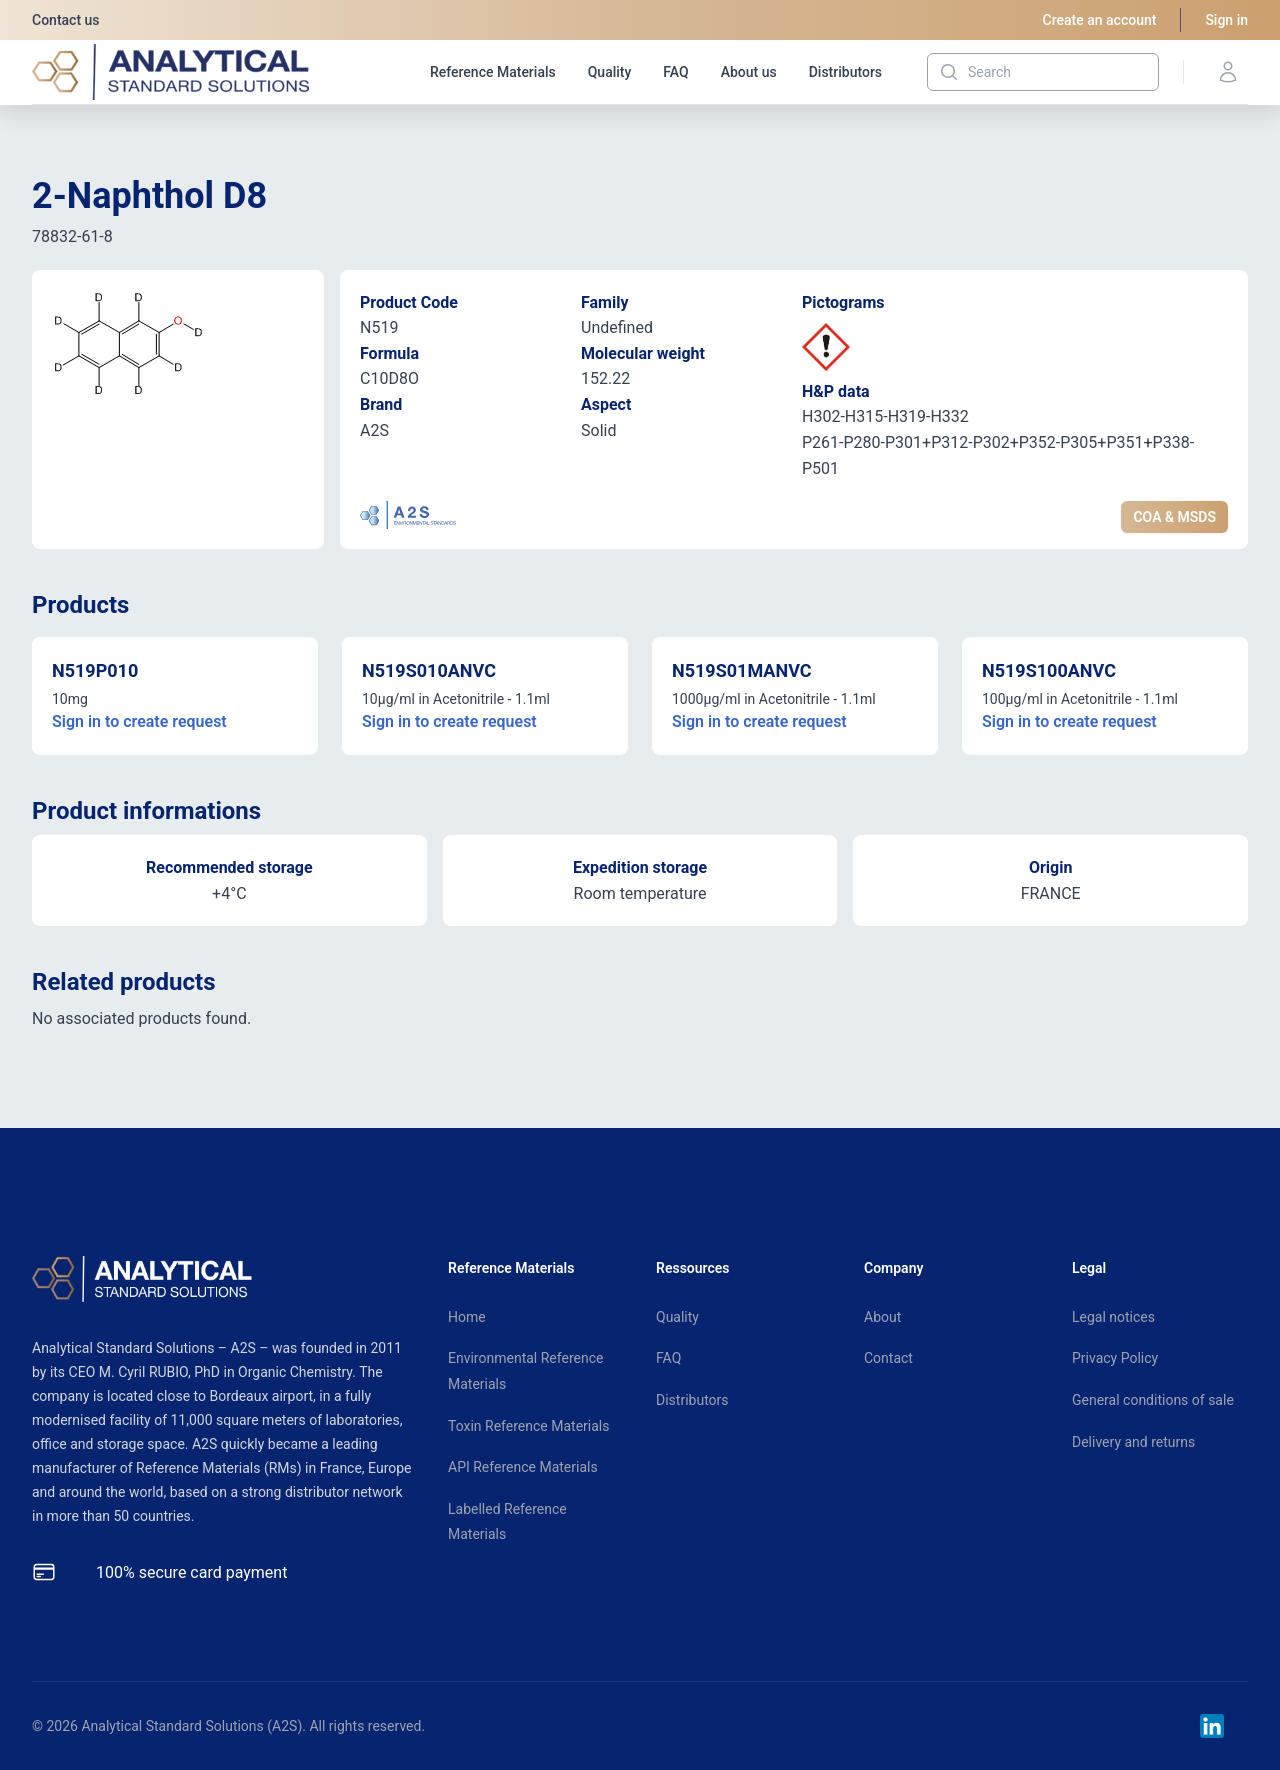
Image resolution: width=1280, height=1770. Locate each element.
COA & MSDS (1174, 517)
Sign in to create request (139, 721)
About (882, 1317)
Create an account (1100, 20)
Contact (888, 1358)
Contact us (66, 20)
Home (467, 1317)
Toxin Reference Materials (528, 1426)
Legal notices (1113, 1317)
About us (749, 72)
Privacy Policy (1115, 1358)
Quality (610, 72)
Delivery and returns (1133, 1442)
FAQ (675, 72)
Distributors (845, 72)
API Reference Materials (523, 1467)
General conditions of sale (1153, 1400)
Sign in (1226, 20)
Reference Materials (493, 72)
